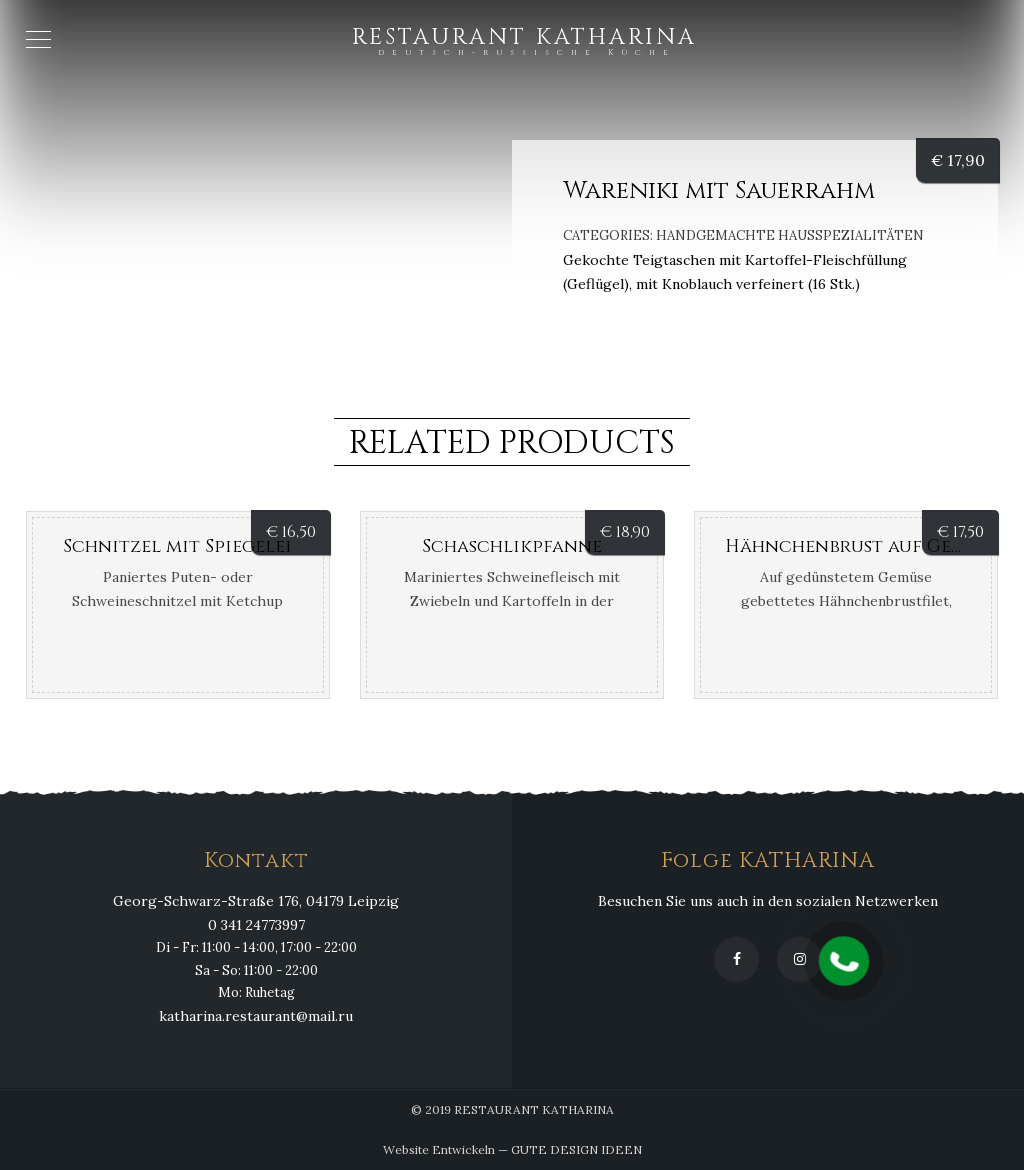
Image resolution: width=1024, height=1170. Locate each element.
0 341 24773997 (256, 925)
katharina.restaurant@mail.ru (256, 1016)
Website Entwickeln (439, 1149)
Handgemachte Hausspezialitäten (790, 235)
